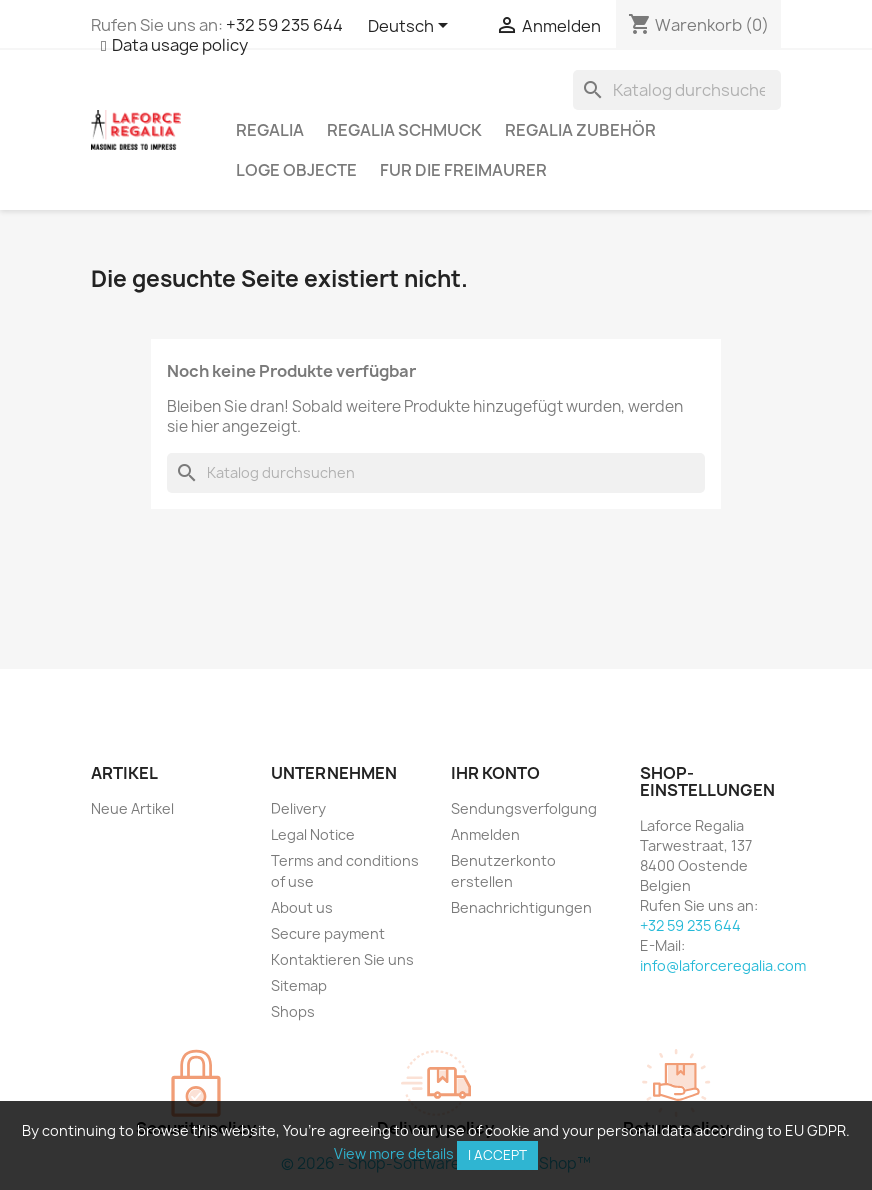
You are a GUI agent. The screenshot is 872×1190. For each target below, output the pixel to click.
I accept (497, 1155)
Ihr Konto (495, 773)
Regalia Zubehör (580, 130)
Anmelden (485, 834)
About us (302, 907)
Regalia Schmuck (404, 130)
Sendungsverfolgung (524, 808)
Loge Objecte (296, 170)
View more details (394, 1153)
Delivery (298, 808)
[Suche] (677, 90)
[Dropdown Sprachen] (411, 27)
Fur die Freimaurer (463, 170)
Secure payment (328, 933)
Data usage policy (180, 45)
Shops (293, 1011)
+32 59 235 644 (284, 25)
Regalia (270, 130)
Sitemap (299, 985)
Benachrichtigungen (521, 907)
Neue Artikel (132, 808)
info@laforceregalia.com (723, 965)
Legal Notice (313, 834)
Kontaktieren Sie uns (342, 959)
